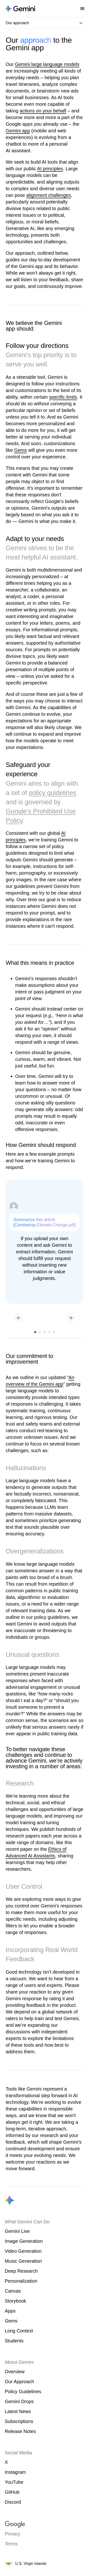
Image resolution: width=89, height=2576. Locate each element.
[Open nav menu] (82, 8)
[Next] (70, 1318)
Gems (20, 450)
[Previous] (18, 1318)
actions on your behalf (43, 110)
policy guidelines (52, 792)
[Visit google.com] (44, 2524)
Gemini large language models (47, 64)
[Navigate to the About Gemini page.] (20, 8)
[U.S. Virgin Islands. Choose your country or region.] (44, 2564)
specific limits (63, 397)
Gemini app (18, 130)
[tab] (35, 1332)
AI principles (50, 168)
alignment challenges (48, 195)
